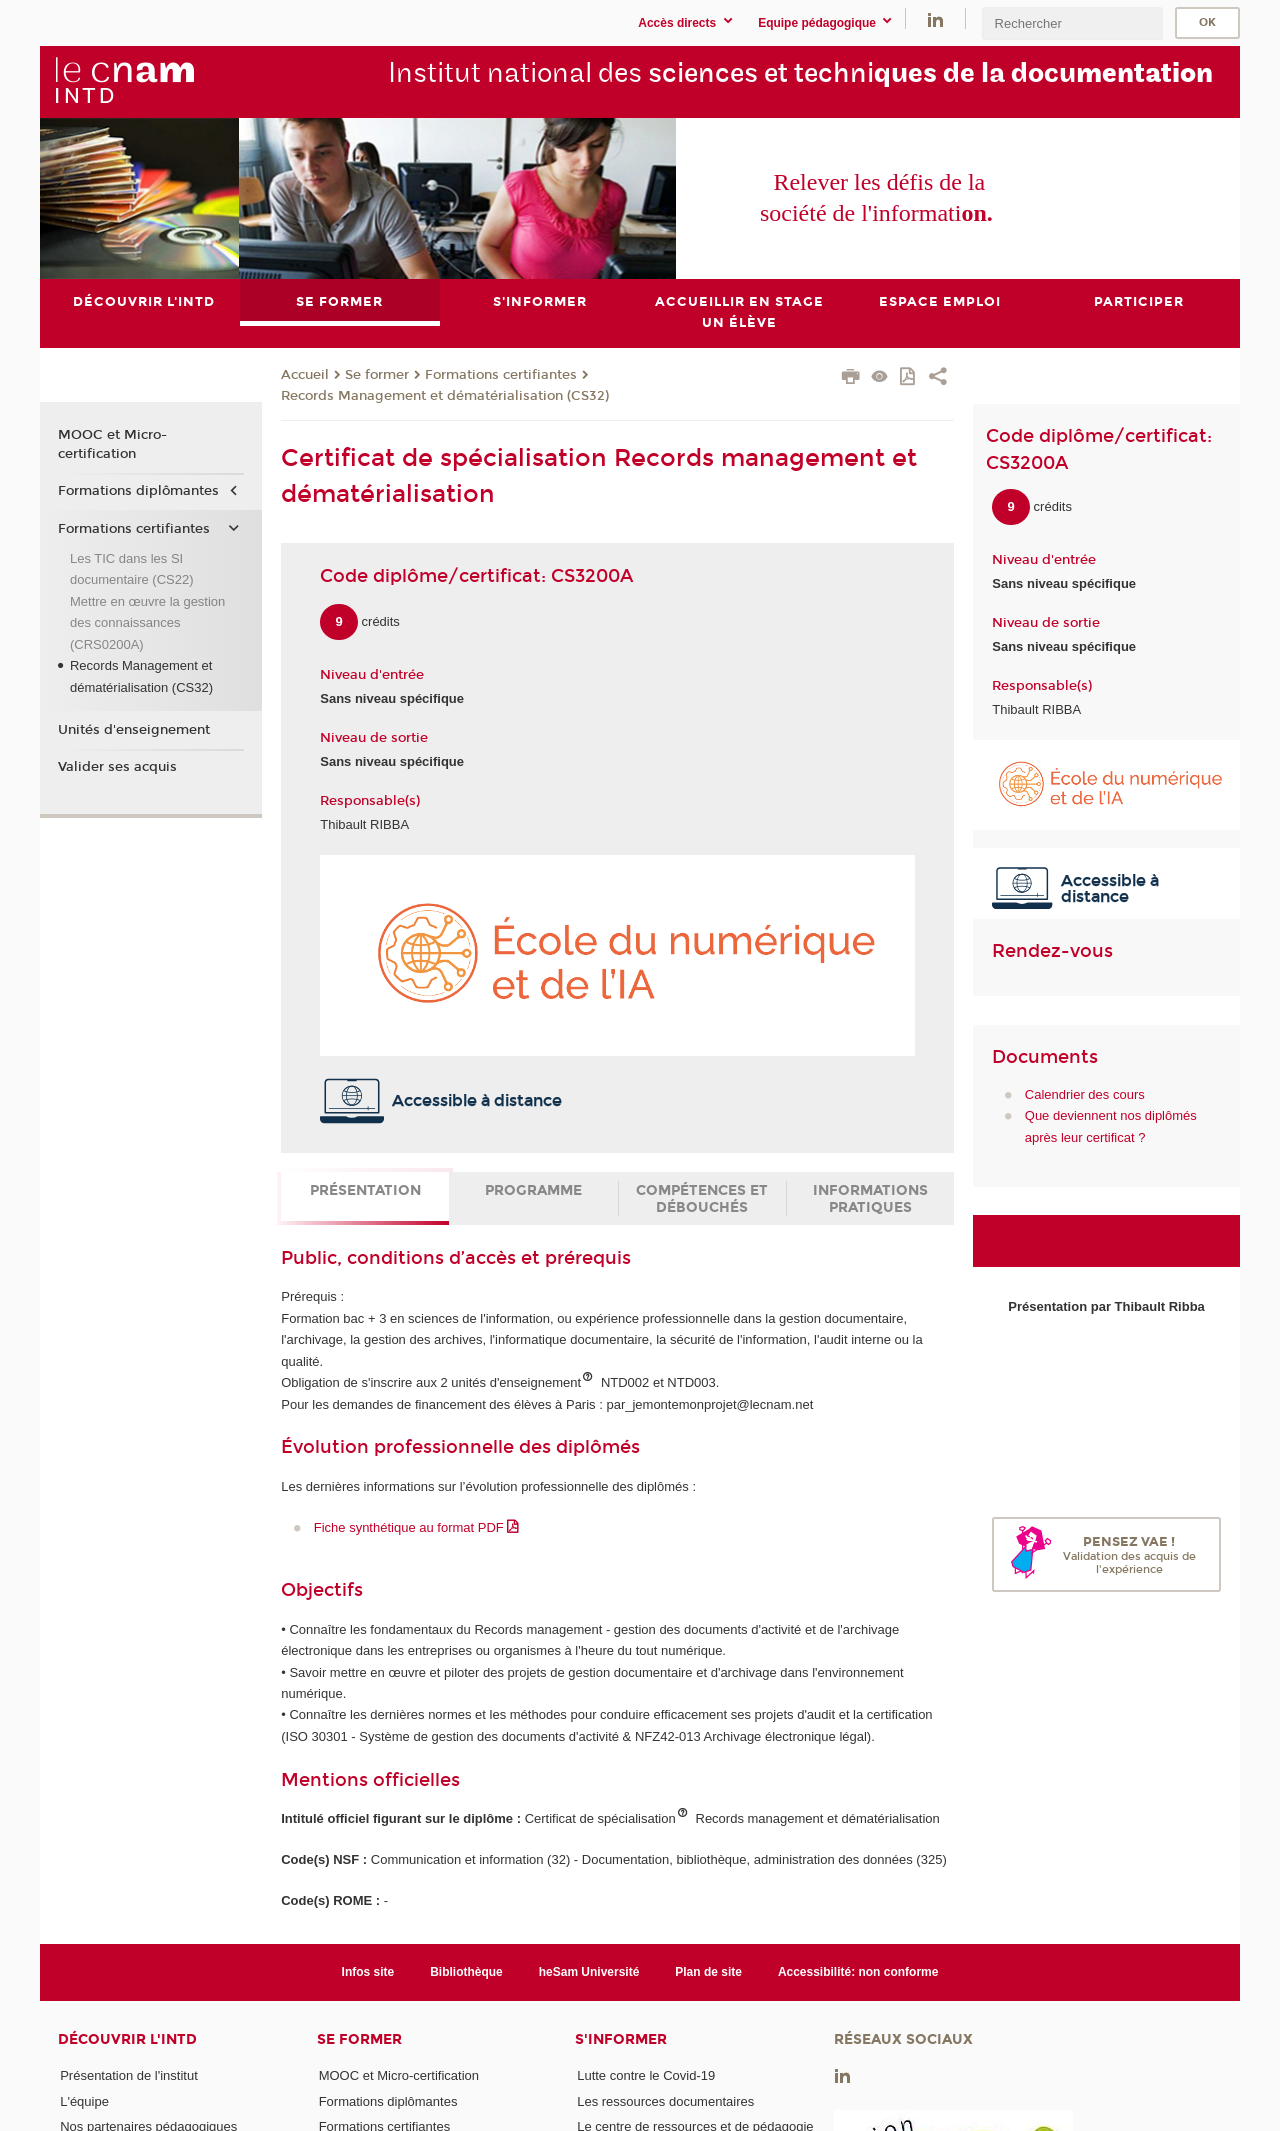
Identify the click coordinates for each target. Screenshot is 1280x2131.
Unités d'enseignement (134, 730)
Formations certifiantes (501, 375)
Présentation (365, 1190)
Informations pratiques (870, 1199)
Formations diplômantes (138, 491)
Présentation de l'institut (129, 2075)
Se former (377, 375)
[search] (1072, 23)
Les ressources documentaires (665, 2101)
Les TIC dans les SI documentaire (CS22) (132, 569)
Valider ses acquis (117, 768)
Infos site (368, 1972)
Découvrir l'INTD (127, 2039)
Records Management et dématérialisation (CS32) (445, 396)
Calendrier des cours (1085, 1094)
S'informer (621, 2039)
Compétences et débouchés (702, 1199)
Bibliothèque (466, 1972)
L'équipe (84, 2101)
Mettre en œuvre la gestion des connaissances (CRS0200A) (147, 623)
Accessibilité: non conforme (858, 1972)
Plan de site (708, 1972)
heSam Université (589, 1972)
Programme (533, 1190)
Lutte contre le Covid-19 (646, 2075)
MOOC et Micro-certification (112, 445)
